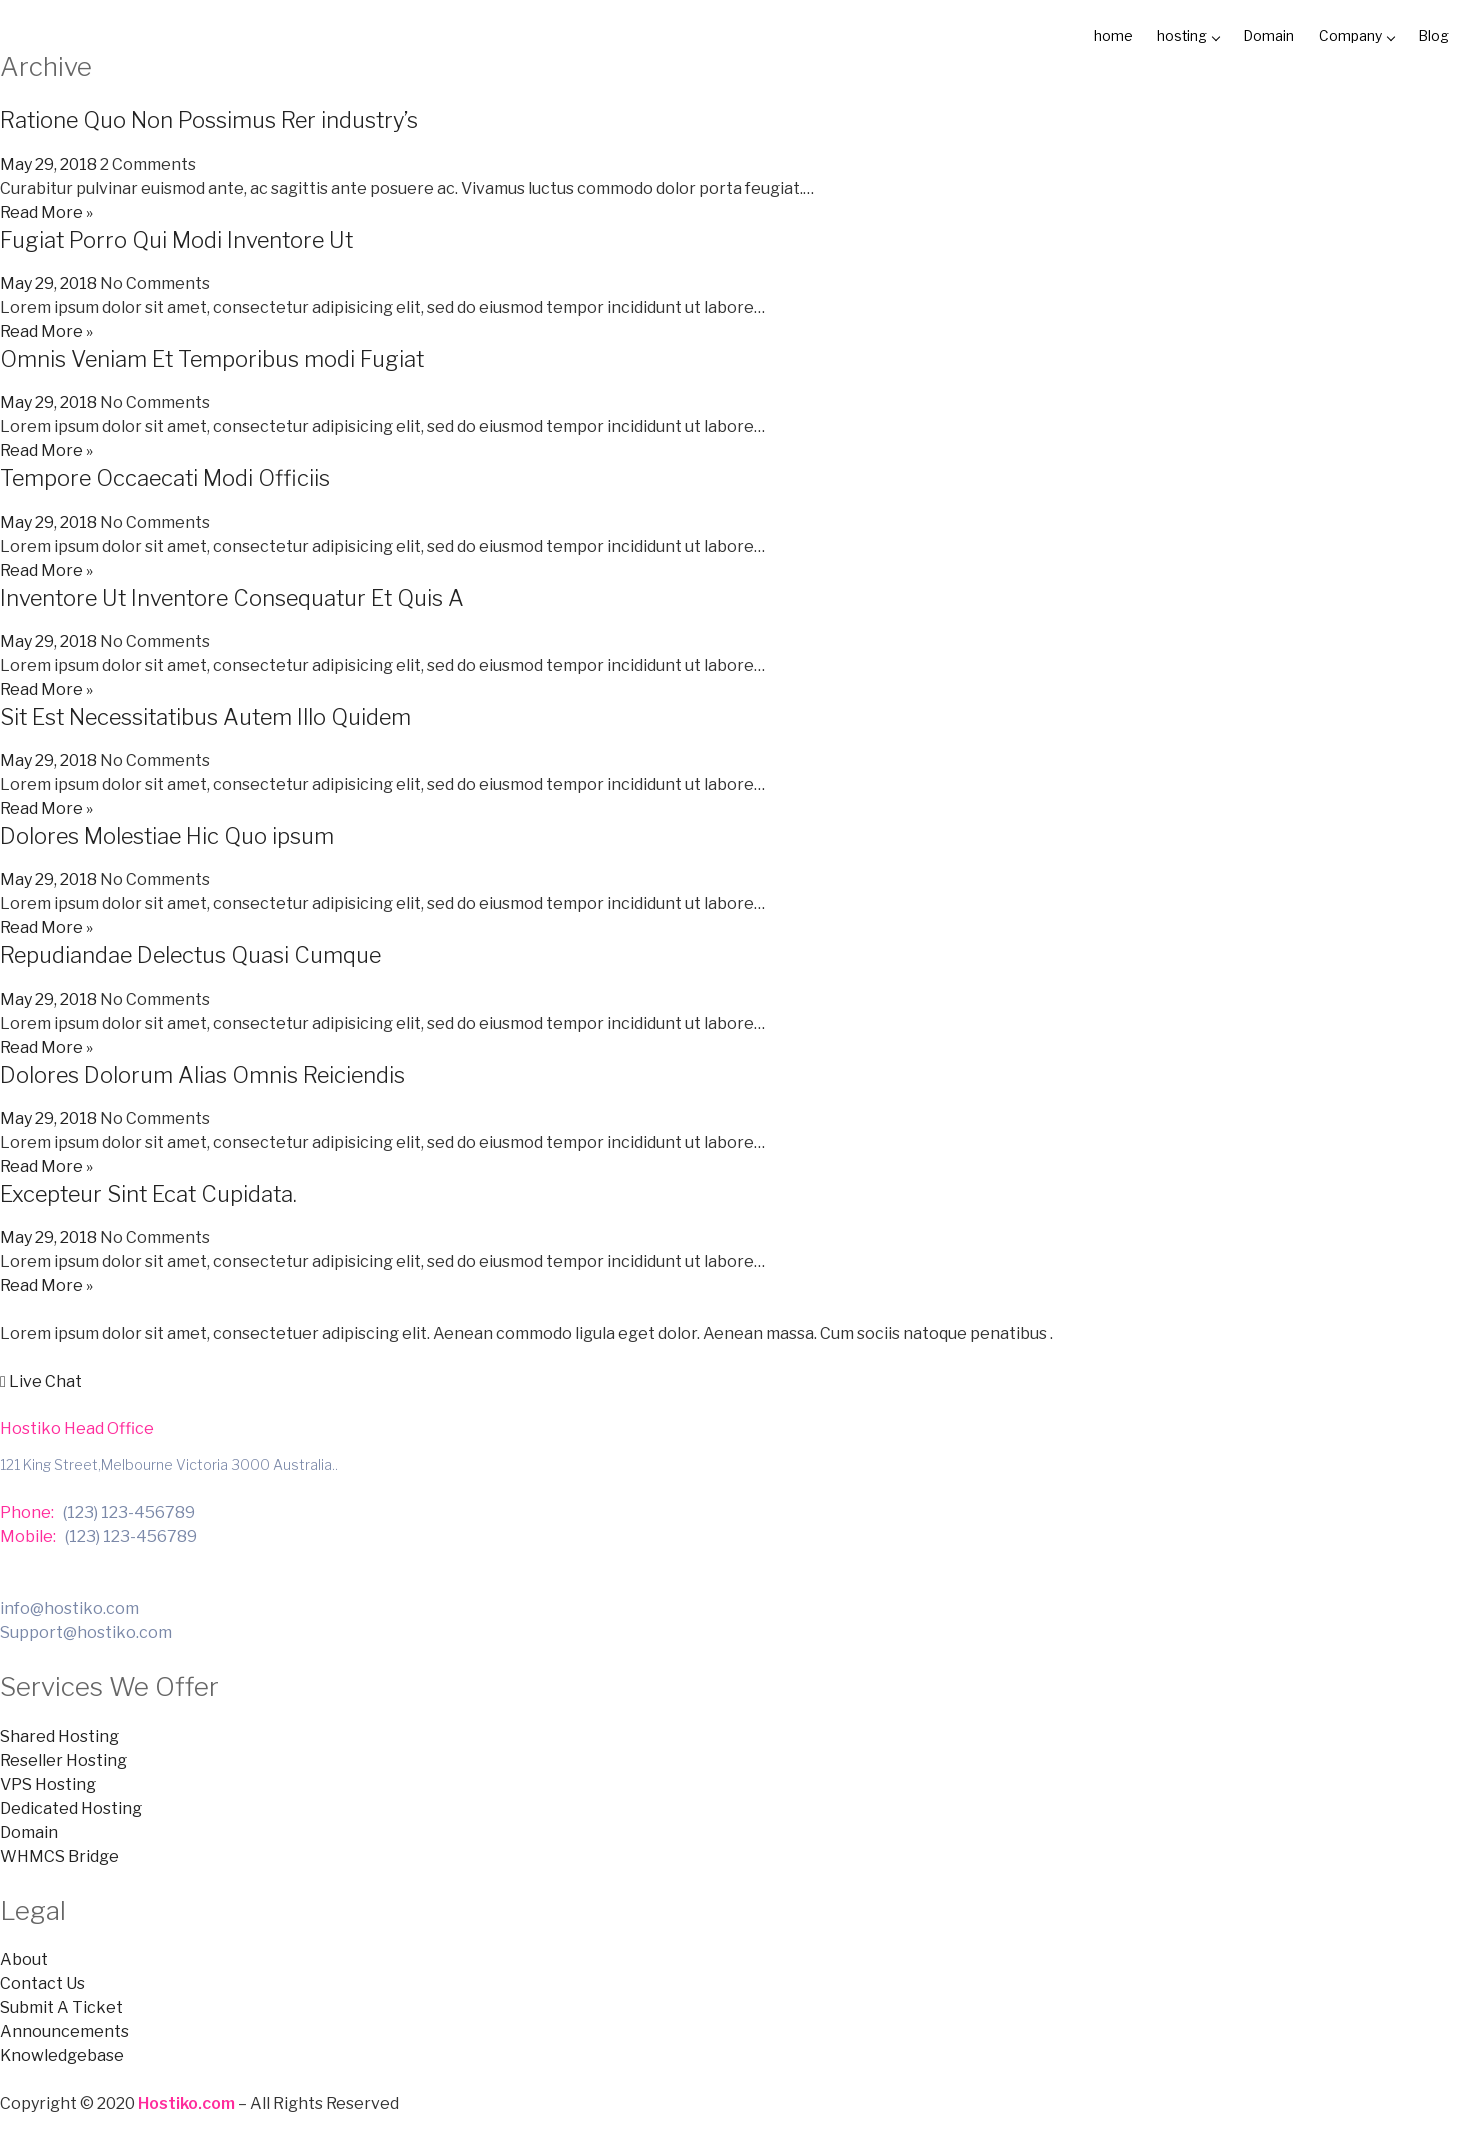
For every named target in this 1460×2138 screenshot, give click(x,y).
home (1079, 35)
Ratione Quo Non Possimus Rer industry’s (209, 117)
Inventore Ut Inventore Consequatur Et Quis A (232, 595)
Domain (1249, 35)
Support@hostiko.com (86, 1629)
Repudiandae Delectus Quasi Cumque (190, 952)
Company (1344, 35)
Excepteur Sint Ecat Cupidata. (148, 1191)
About (24, 1957)
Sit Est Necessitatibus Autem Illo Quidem (205, 714)
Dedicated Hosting (71, 1805)
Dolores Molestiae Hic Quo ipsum (167, 833)
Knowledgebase (62, 2053)
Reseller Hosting (63, 1757)
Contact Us (42, 1981)
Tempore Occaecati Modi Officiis (165, 475)
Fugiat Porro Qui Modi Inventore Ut (176, 237)
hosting (1161, 35)
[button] (41, 1378)
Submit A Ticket (61, 2005)
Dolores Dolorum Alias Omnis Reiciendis (202, 1072)
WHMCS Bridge (59, 1853)
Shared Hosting (59, 1733)
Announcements (64, 2029)
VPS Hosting (48, 1781)
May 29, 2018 (48, 161)
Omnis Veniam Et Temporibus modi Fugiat (212, 356)
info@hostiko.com (69, 1605)
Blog (1428, 35)
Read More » (46, 209)
